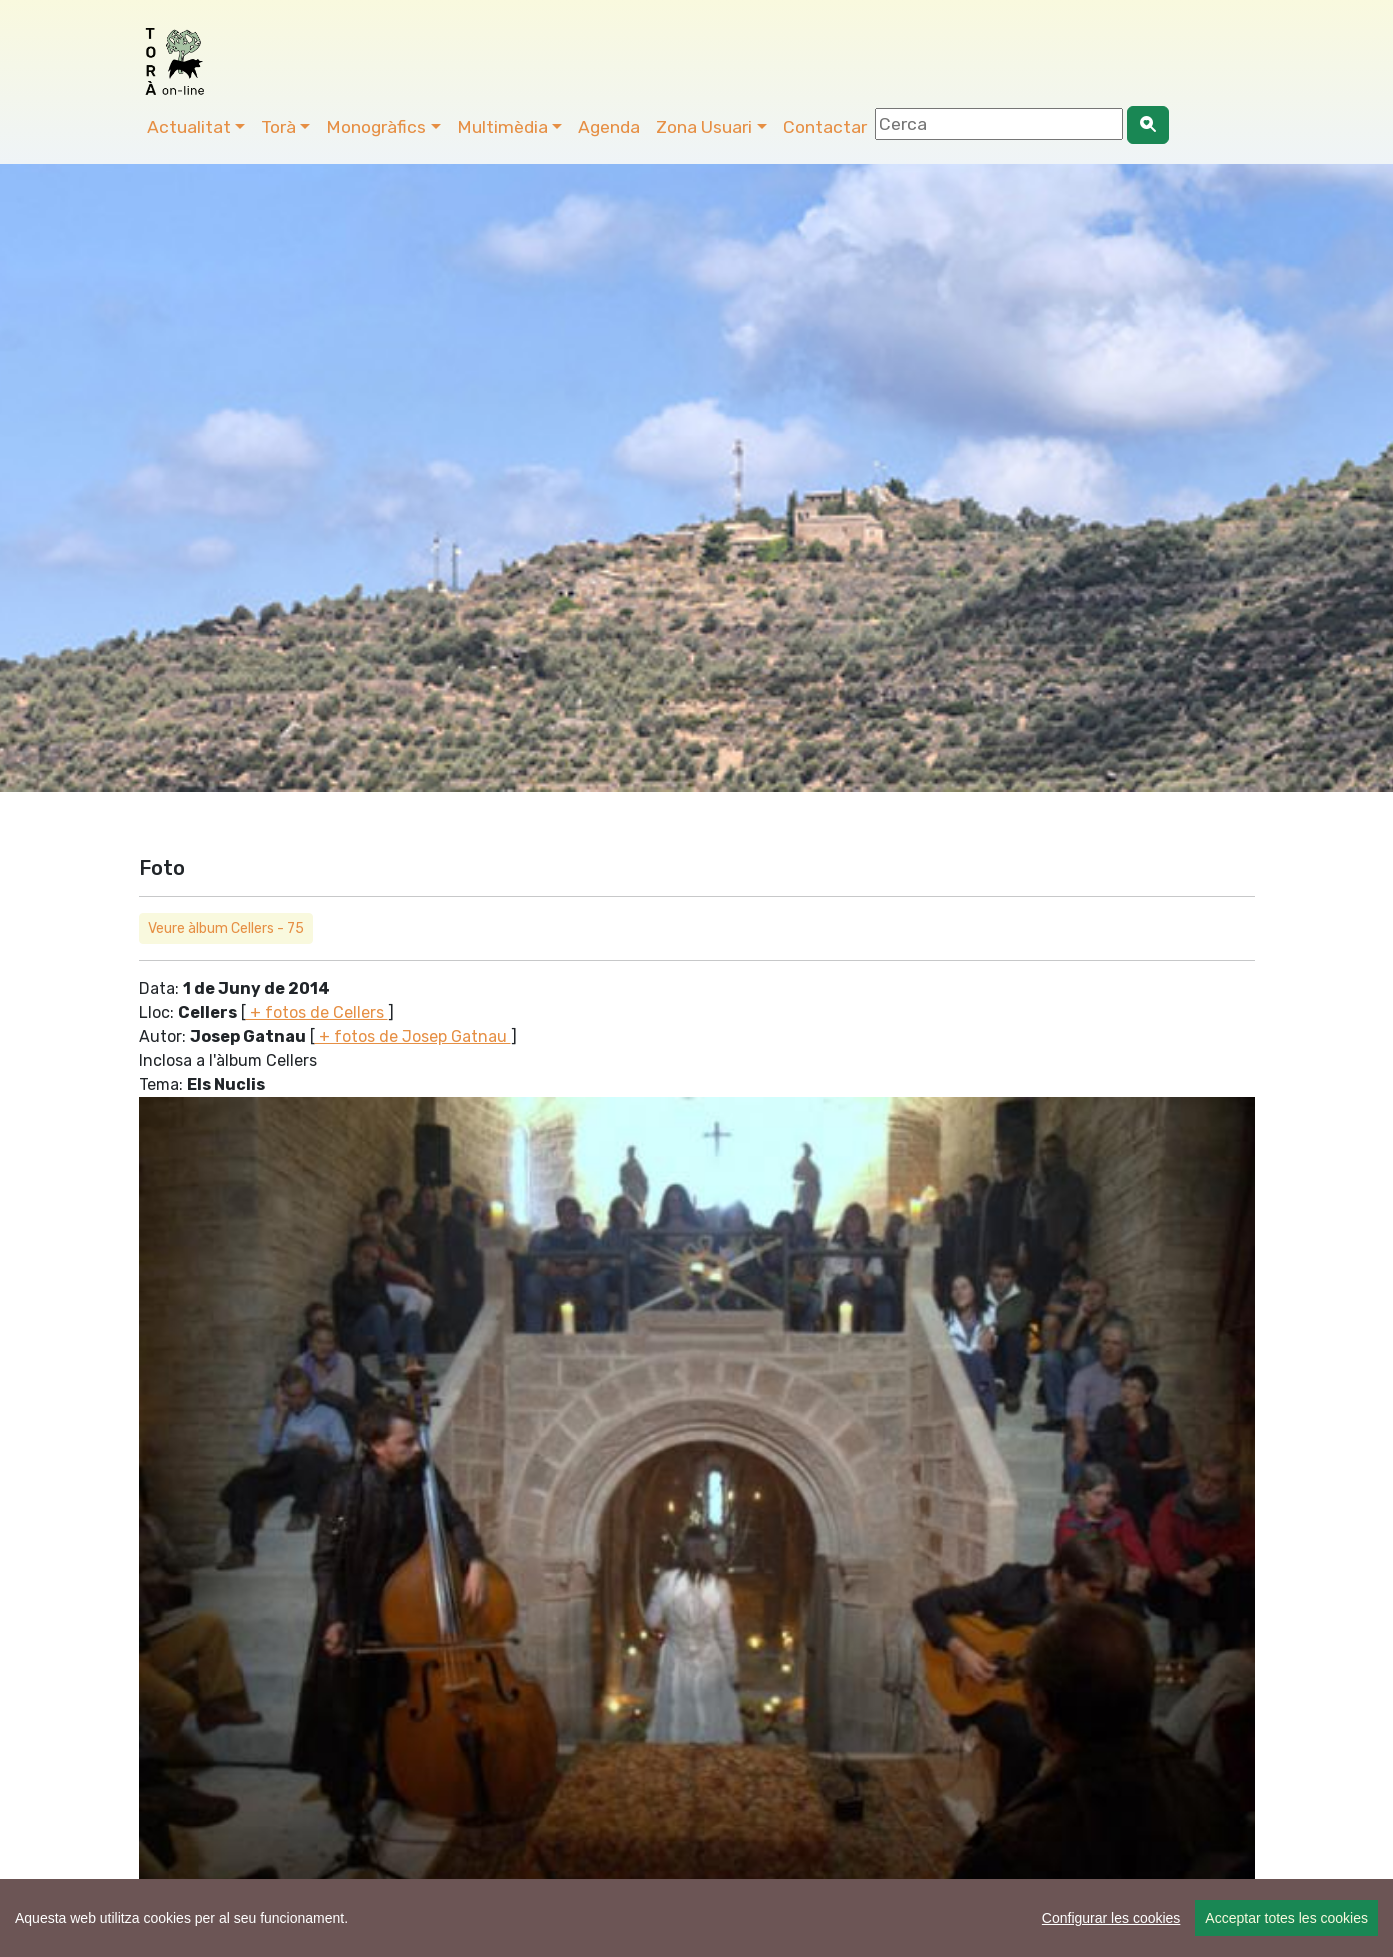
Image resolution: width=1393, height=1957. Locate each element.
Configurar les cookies (1111, 1918)
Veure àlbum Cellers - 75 (226, 928)
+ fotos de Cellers (317, 1012)
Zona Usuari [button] (704, 127)
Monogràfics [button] (376, 127)
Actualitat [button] (189, 127)
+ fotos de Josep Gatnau (413, 1036)
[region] (696, 1918)
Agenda (609, 127)
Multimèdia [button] (502, 127)
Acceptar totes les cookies (1286, 1918)
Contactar (825, 127)
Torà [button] (278, 127)
